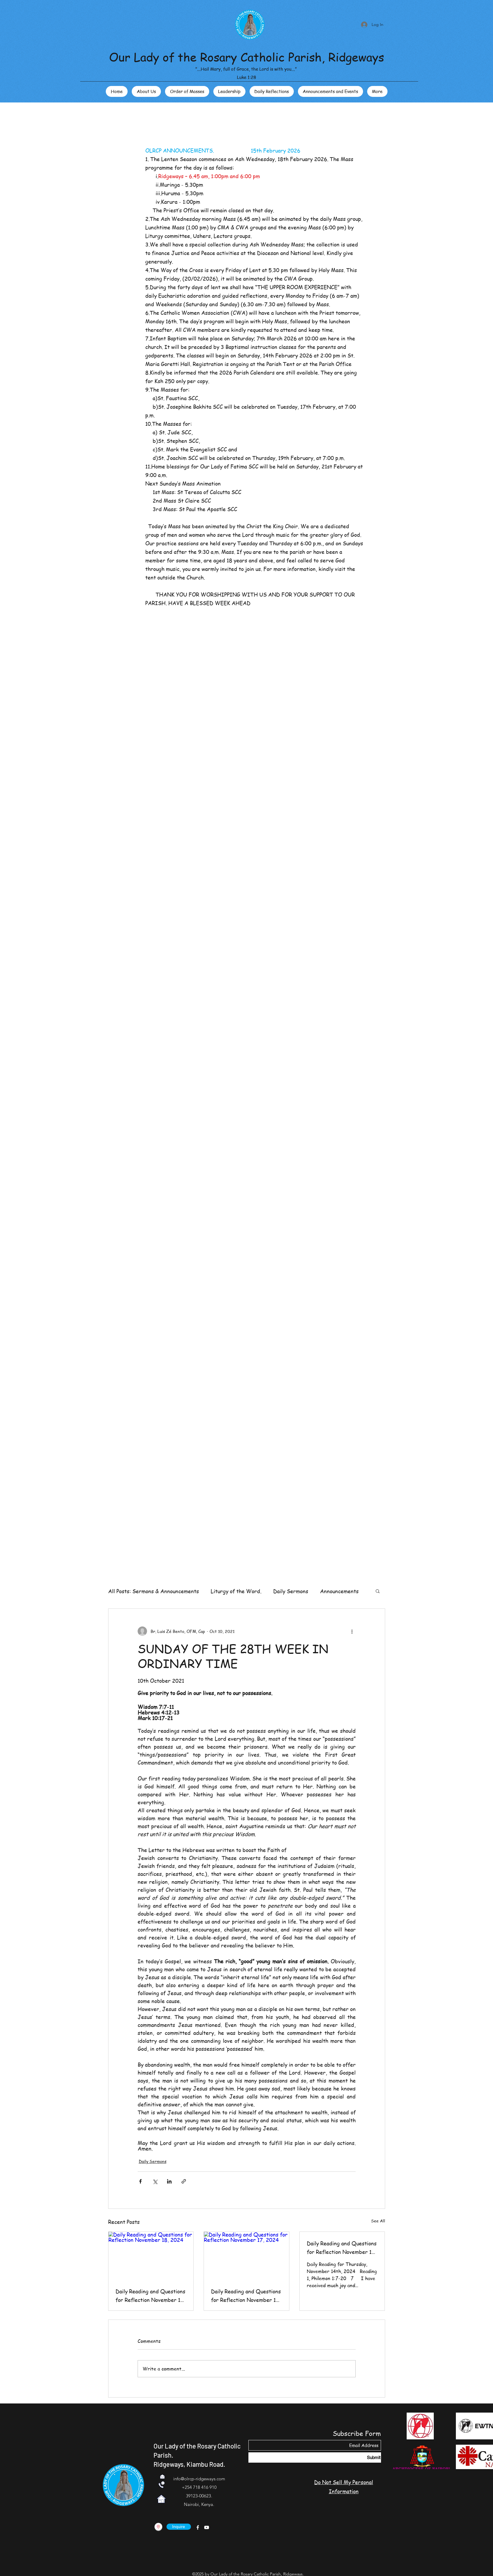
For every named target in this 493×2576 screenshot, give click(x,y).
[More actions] (352, 1631)
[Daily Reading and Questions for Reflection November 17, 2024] (246, 2256)
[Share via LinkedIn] (169, 2181)
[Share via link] (184, 2181)
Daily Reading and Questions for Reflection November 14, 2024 (342, 2247)
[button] (377, 1590)
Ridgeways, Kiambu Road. (189, 2464)
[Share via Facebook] (140, 2181)
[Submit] (314, 2457)
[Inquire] (178, 2527)
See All (378, 2221)
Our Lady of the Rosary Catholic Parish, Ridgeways (246, 57)
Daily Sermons (290, 1591)
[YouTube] (207, 2527)
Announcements (339, 1591)
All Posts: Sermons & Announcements (153, 1591)
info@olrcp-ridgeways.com (199, 2478)
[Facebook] (198, 2527)
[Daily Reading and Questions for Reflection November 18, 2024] (151, 2256)
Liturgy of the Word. (236, 1591)
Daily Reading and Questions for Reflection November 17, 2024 (246, 2295)
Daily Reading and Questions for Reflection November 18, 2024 (150, 2295)
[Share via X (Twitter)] (155, 2181)
